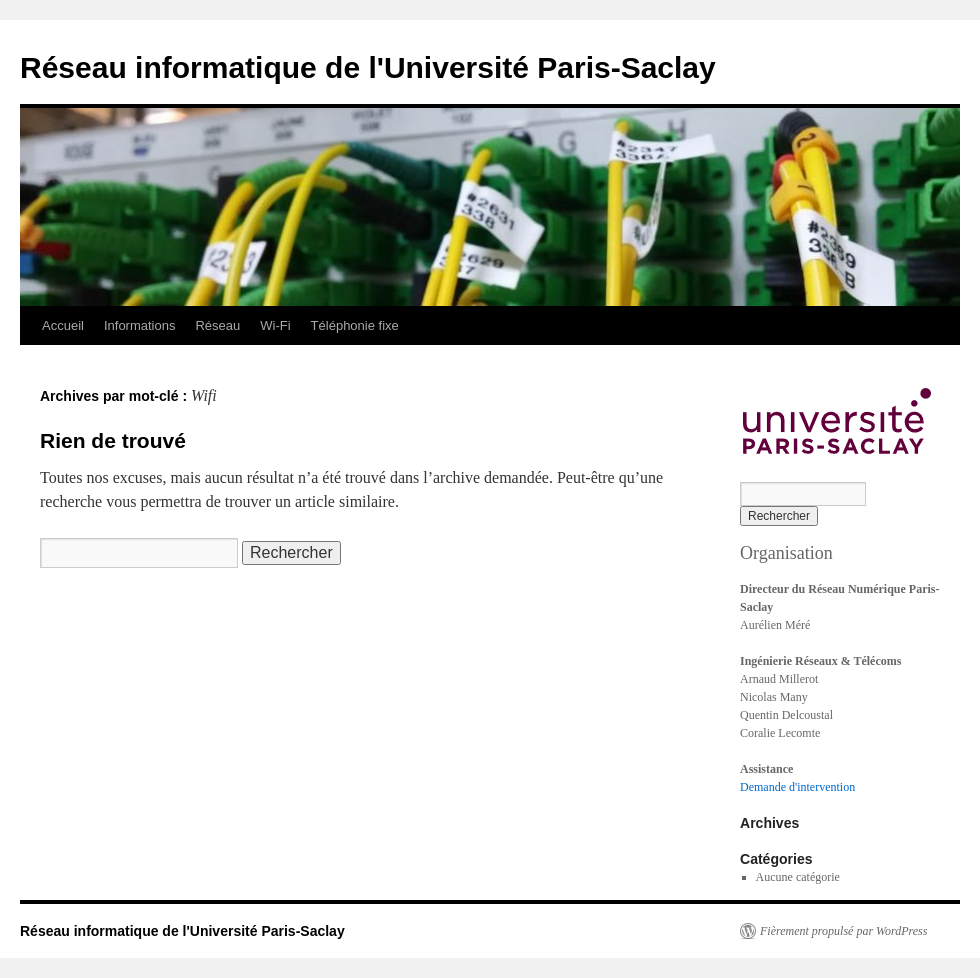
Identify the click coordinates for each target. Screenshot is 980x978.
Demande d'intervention (797, 787)
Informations (140, 325)
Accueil (63, 325)
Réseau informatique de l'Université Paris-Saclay (368, 67)
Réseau (217, 325)
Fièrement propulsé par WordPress (843, 931)
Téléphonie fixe (355, 325)
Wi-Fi (275, 325)
